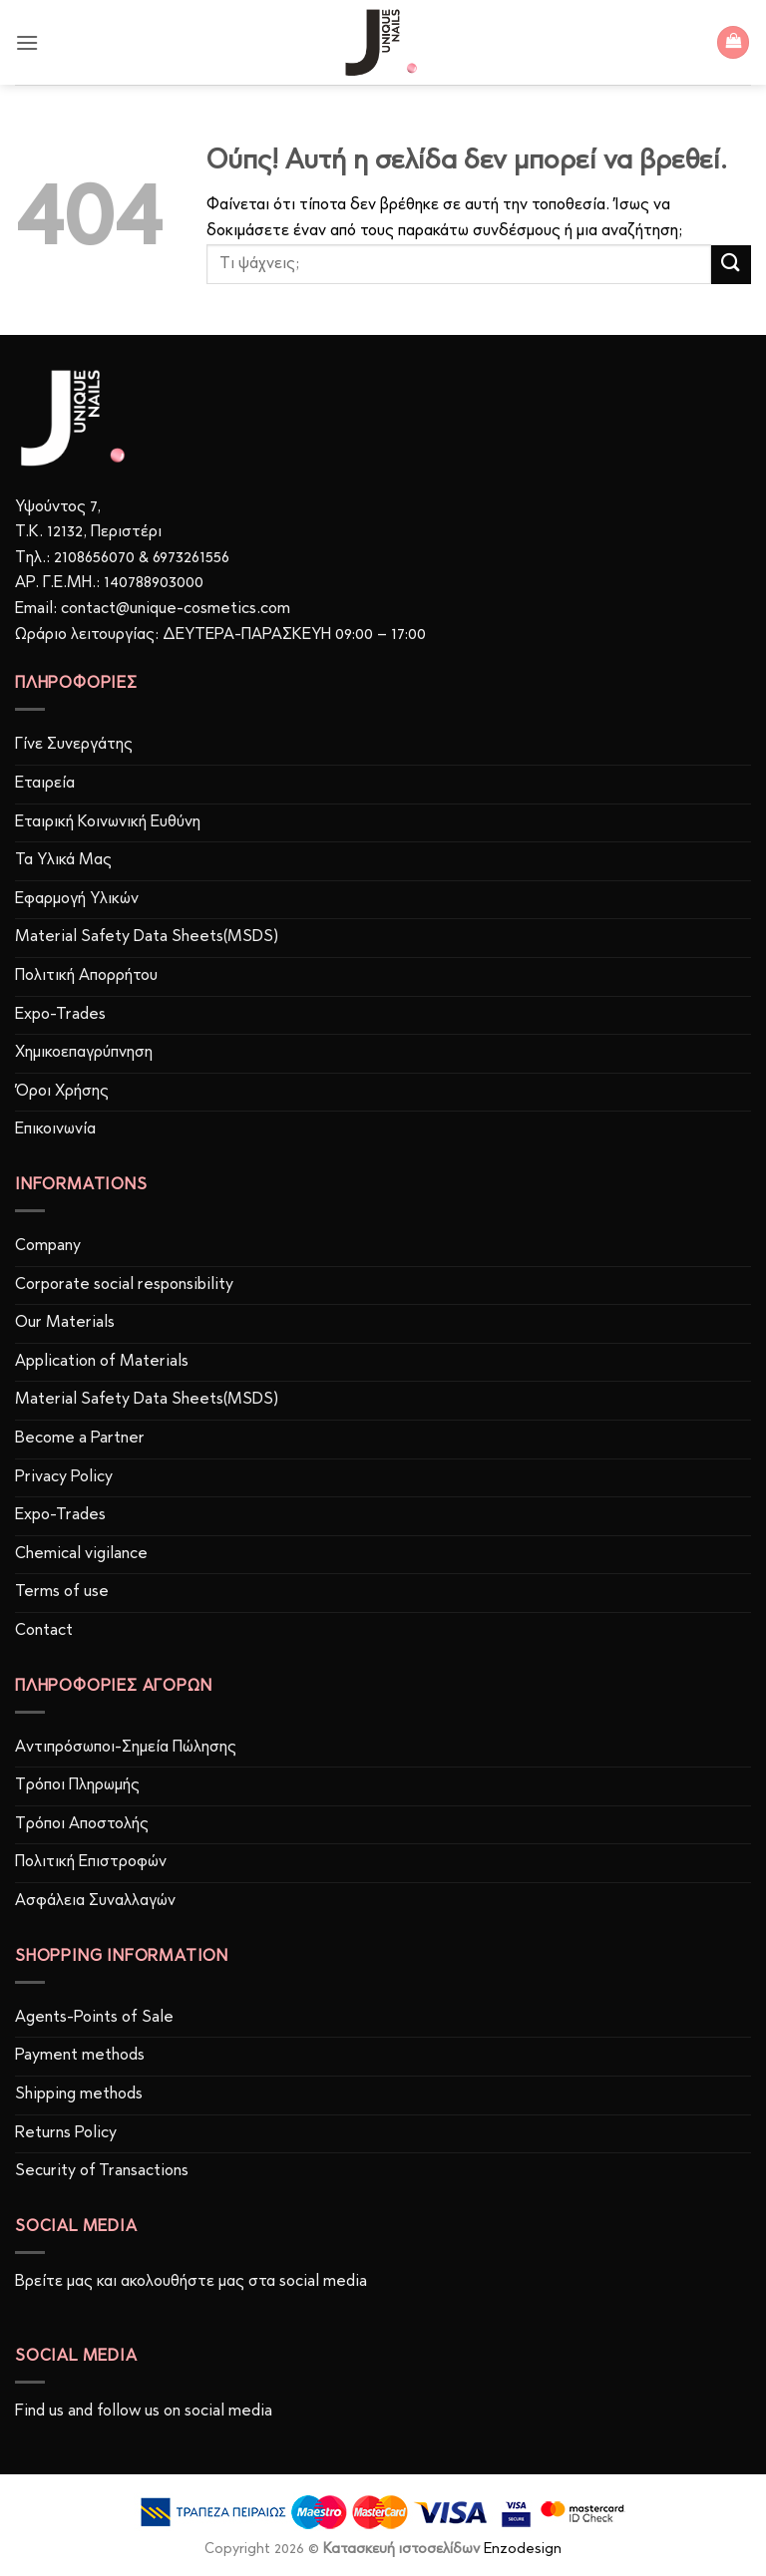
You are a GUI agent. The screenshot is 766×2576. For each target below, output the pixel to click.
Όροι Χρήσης (62, 1092)
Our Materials (65, 1323)
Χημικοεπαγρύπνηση (84, 1053)
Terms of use (62, 1592)
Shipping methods (79, 2094)
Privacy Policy (64, 1477)
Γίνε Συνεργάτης (74, 745)
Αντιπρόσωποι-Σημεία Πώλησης (125, 1748)
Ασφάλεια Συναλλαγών (95, 1901)
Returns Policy (66, 2133)
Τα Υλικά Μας (63, 860)
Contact (44, 1631)
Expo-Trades (60, 1015)
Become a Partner (80, 1439)
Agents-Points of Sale (96, 2018)
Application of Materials (102, 1362)
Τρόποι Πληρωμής (77, 1785)
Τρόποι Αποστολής (82, 1824)
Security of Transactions (102, 2171)
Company (48, 1246)
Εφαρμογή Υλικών (77, 899)
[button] (27, 42)
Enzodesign (523, 2549)
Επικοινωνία (55, 1129)
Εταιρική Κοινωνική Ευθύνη (107, 822)
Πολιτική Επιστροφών (91, 1862)
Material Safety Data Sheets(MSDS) (146, 937)
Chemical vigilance (81, 1554)
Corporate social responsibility (124, 1285)
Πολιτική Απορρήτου (86, 976)
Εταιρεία (45, 784)
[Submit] (731, 264)
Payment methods (80, 2056)
